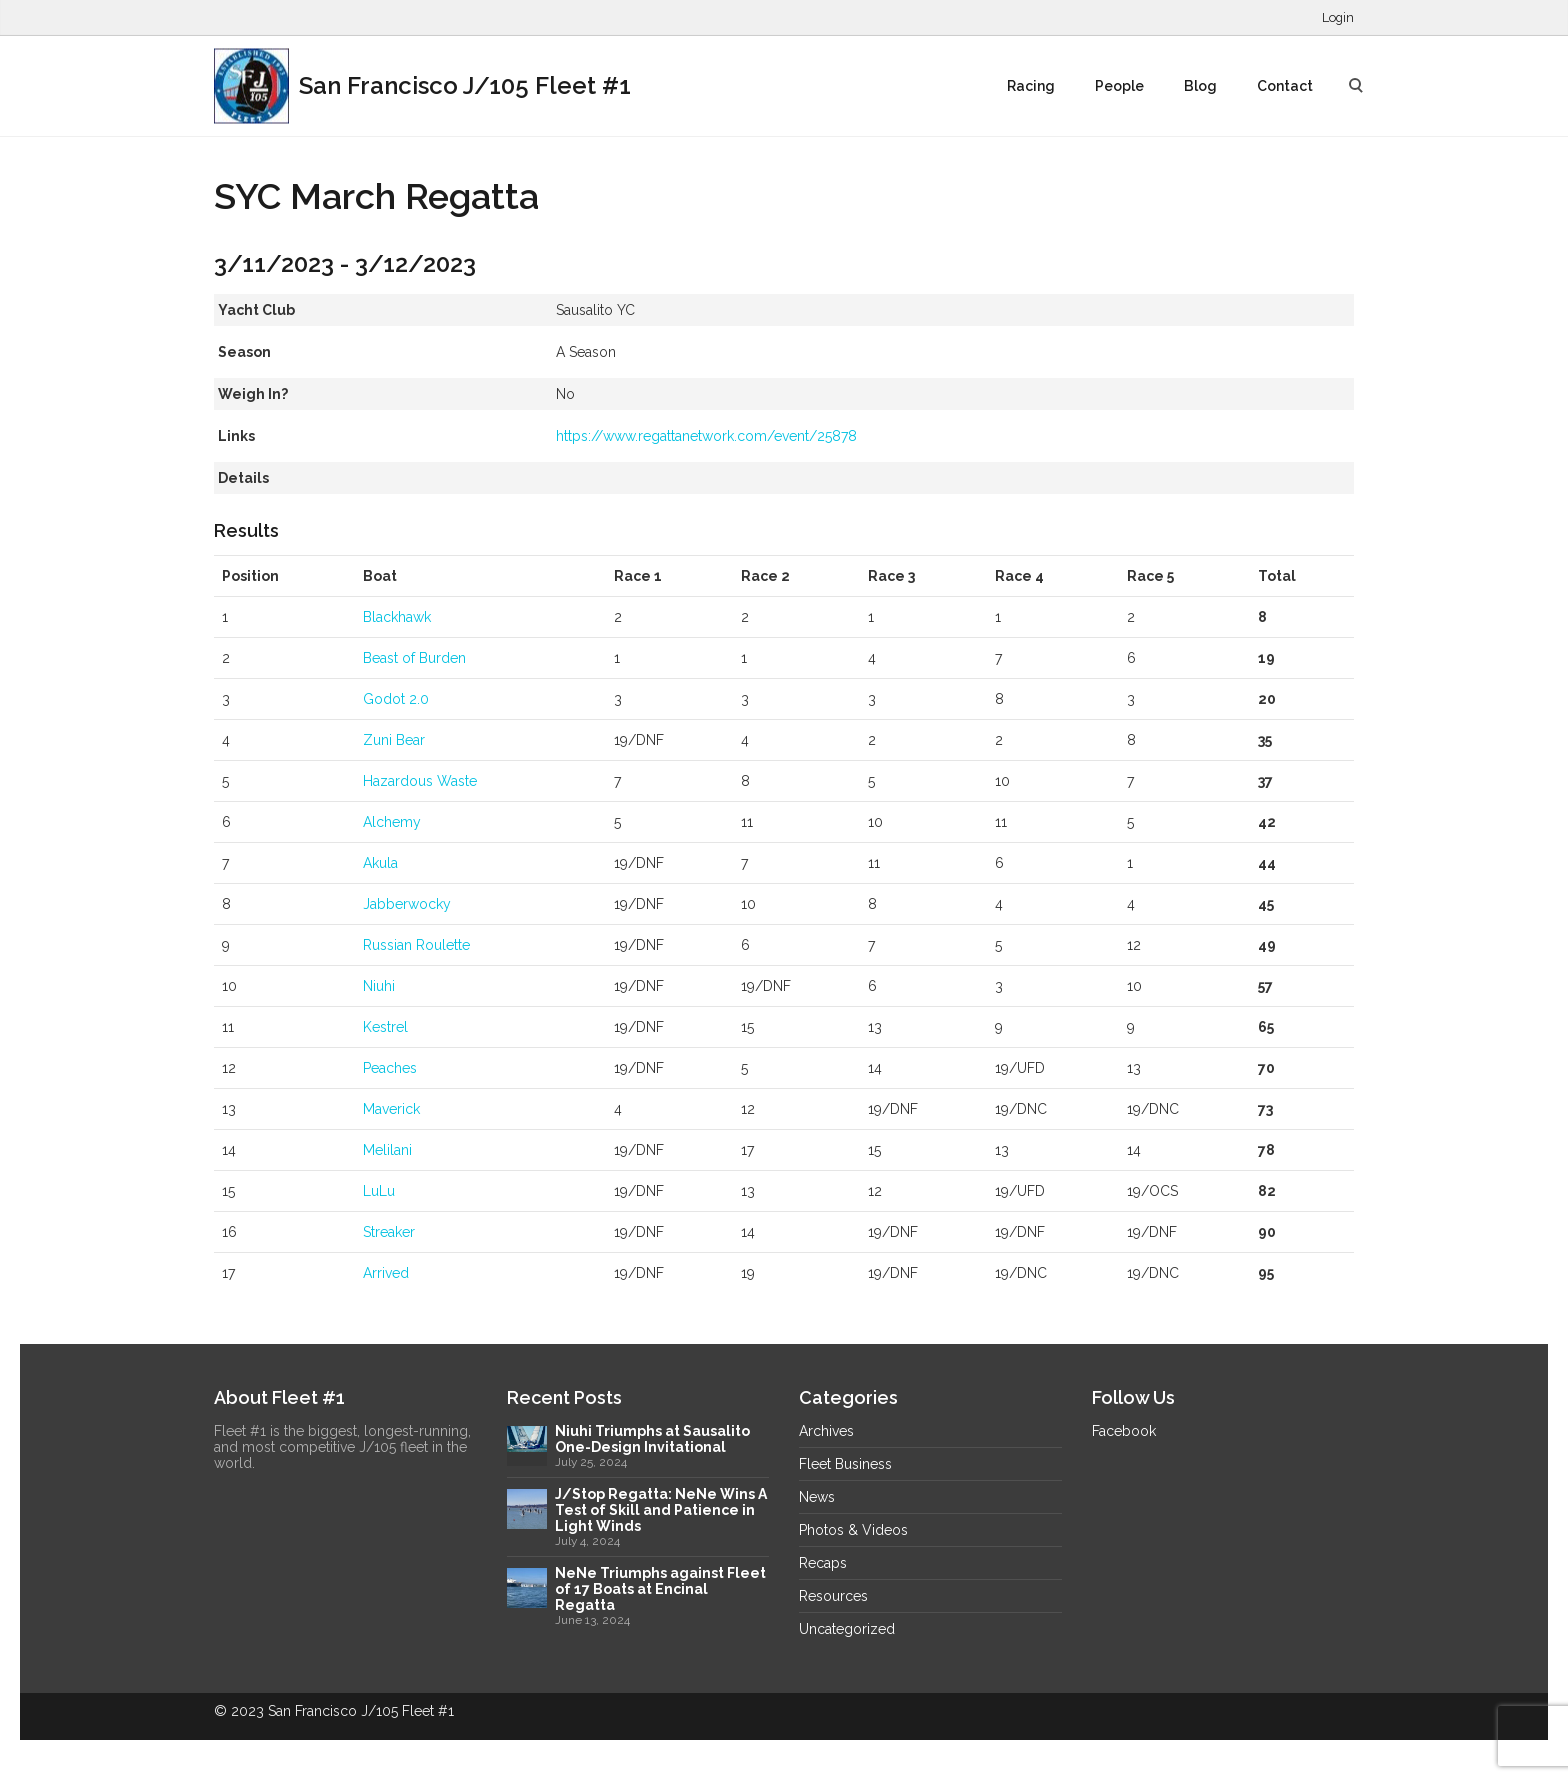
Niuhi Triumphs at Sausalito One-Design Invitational (652, 1439)
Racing (1031, 86)
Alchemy (392, 822)
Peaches (390, 1068)
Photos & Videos (853, 1530)
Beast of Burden (414, 658)
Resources (833, 1596)
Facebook (1124, 1431)
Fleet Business (845, 1464)
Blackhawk (397, 617)
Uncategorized (847, 1629)
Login (1338, 17)
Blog (1200, 86)
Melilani (387, 1150)
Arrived (386, 1273)
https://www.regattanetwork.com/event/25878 (706, 436)
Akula (380, 863)
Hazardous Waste (420, 781)
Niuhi (379, 986)
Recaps (823, 1563)
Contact (1285, 86)
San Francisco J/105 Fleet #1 (422, 86)
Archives (826, 1431)
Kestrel (385, 1027)
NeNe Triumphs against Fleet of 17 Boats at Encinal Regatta (660, 1589)
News (817, 1497)
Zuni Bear (394, 740)
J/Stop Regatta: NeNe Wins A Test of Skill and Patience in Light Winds (661, 1510)
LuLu (379, 1191)
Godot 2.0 (396, 699)
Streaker (389, 1232)
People (1119, 86)
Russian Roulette (416, 945)
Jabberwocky (407, 904)
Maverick (391, 1109)
